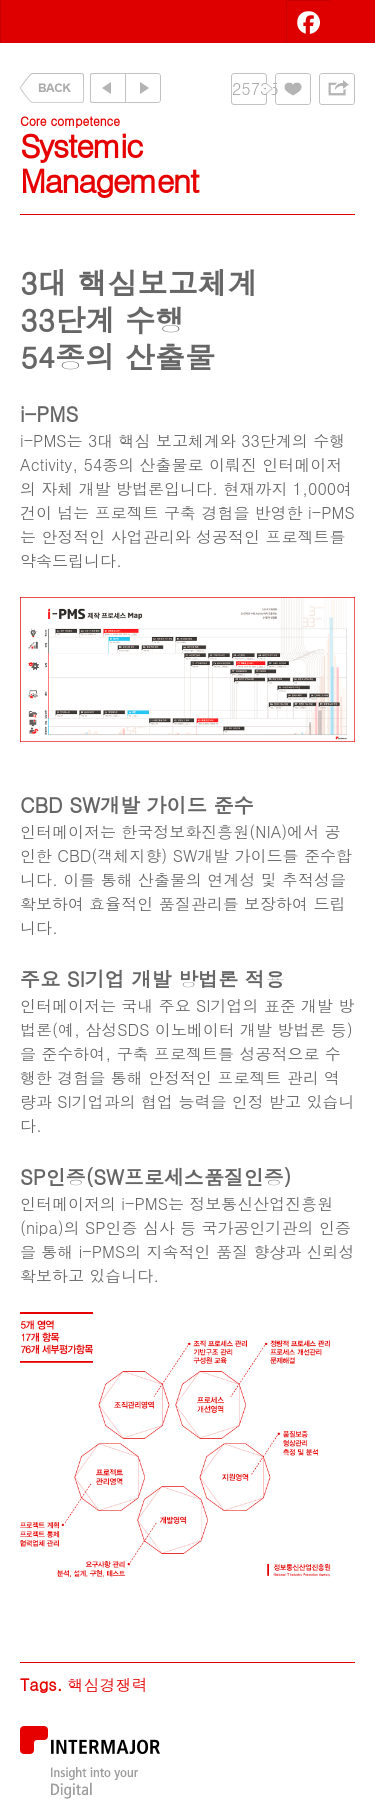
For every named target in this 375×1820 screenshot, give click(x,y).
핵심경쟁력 (107, 1684)
